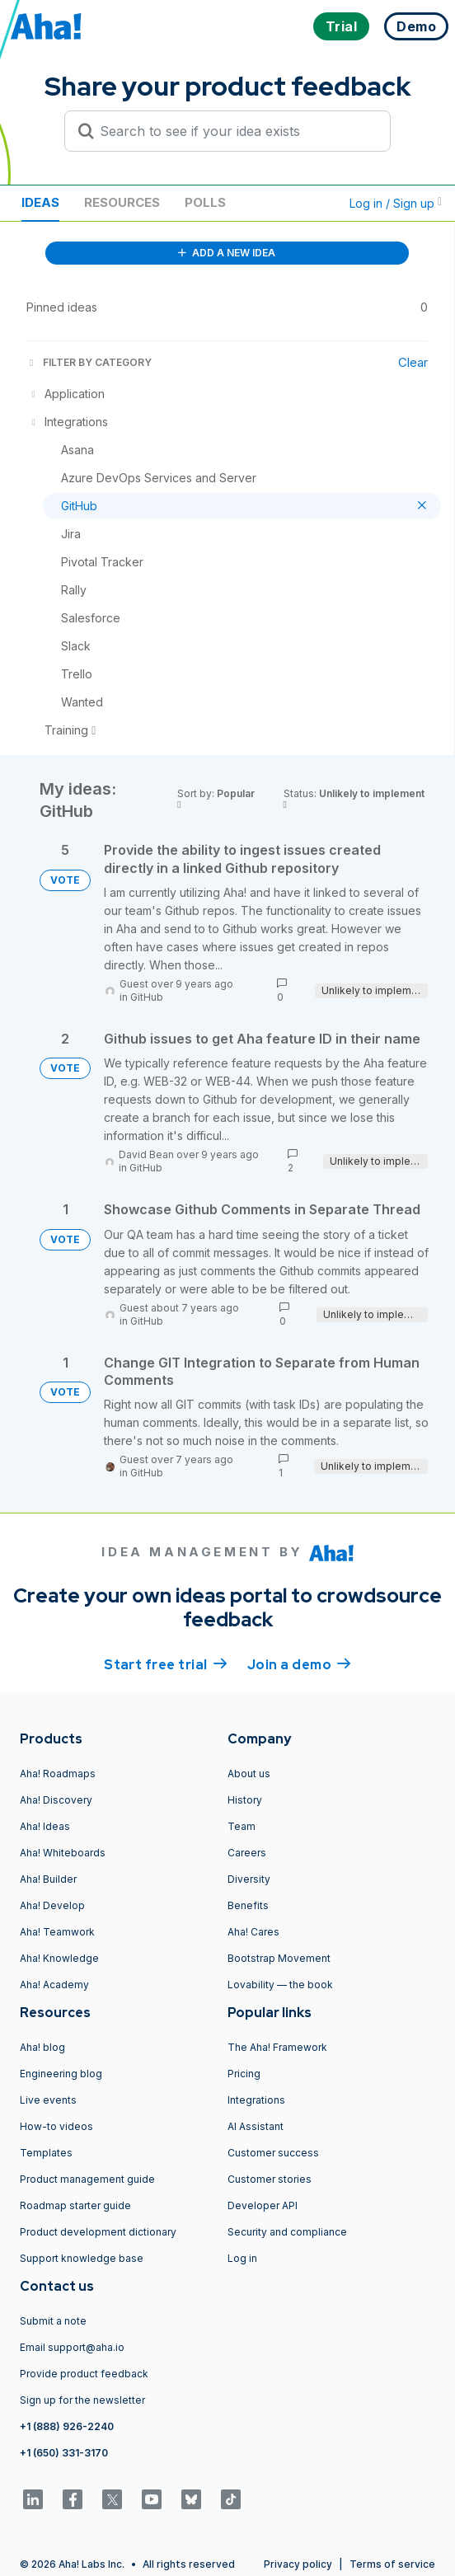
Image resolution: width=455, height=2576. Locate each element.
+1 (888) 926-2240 (67, 2426)
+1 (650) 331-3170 (64, 2453)
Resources (122, 202)
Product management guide (87, 2179)
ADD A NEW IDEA (226, 252)
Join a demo (299, 1663)
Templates (46, 2153)
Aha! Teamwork (57, 1932)
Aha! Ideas (45, 1826)
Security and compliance (287, 2232)
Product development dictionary (98, 2232)
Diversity (249, 1879)
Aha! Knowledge (59, 1958)
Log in (242, 2258)
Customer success (273, 2153)
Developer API (263, 2205)
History (245, 1800)
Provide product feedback (84, 2373)
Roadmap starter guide (75, 2205)
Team (242, 1826)
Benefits (248, 1905)
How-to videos (56, 2126)
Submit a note (53, 2321)
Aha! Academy (54, 1984)
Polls (205, 202)
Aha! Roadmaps (58, 1773)
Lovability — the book (280, 1984)
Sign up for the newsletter (82, 2400)
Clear (413, 362)
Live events (48, 2100)
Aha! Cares (253, 1932)
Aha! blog (42, 2047)
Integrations (256, 2100)
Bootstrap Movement (279, 1958)
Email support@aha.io (72, 2347)
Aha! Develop (52, 1905)
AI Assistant (256, 2126)
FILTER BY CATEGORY (89, 362)
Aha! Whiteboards (63, 1852)
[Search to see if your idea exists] (235, 131)
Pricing (244, 2073)
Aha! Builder (48, 1879)
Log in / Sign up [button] (395, 203)
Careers (247, 1852)
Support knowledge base (81, 2258)
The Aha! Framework (277, 2047)
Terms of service (392, 2564)
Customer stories (270, 2179)
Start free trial (166, 1663)
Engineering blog (61, 2073)
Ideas (40, 202)
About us (249, 1773)
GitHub (146, 997)
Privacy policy (298, 2564)
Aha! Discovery (56, 1800)
